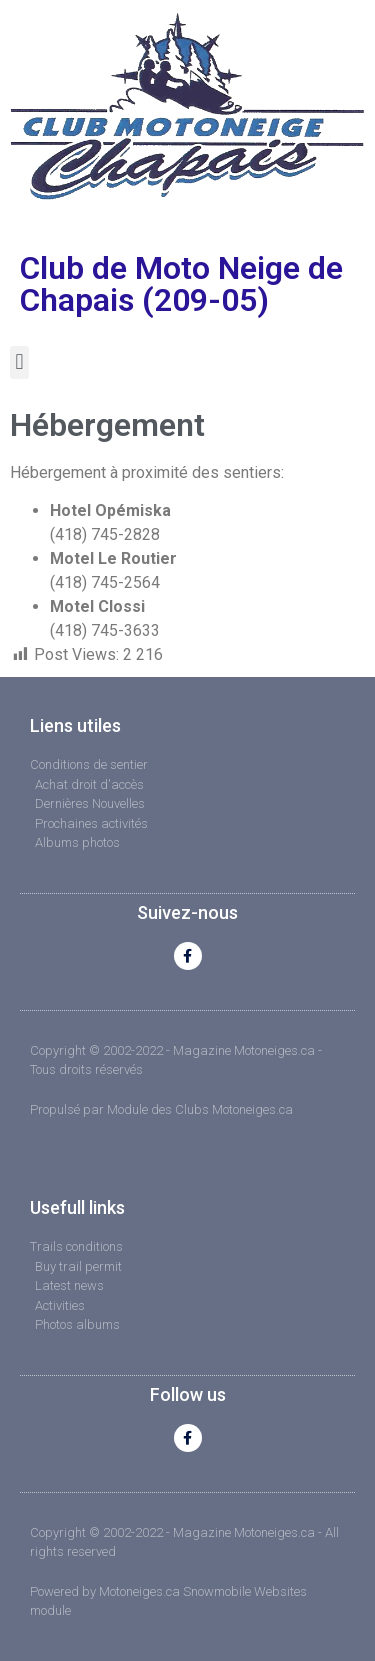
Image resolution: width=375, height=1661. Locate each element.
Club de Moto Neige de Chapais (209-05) (181, 284)
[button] (19, 362)
